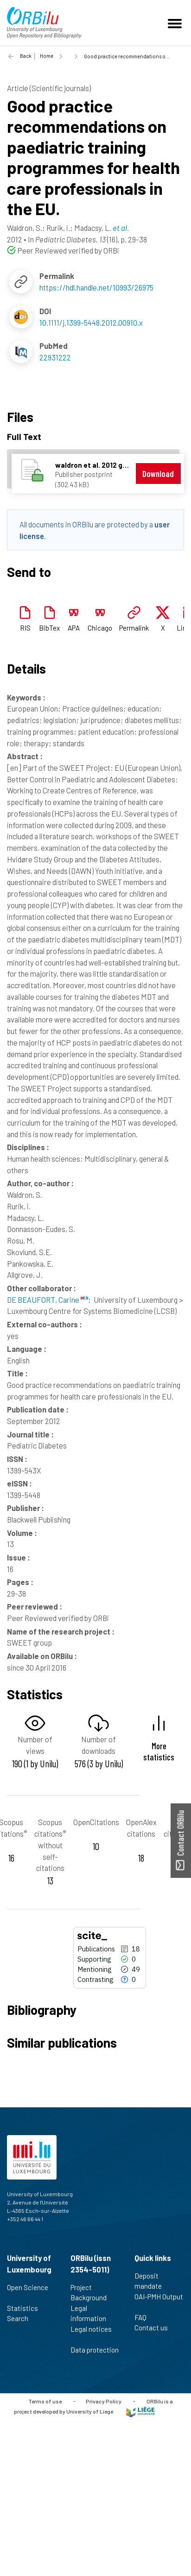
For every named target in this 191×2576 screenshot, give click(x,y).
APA (74, 628)
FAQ (144, 2317)
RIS (25, 628)
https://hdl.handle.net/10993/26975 (96, 287)
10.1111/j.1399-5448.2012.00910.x (91, 322)
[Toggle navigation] (176, 23)
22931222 (55, 357)
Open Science (27, 2292)
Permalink (134, 628)
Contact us (155, 2327)
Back (26, 56)
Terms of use (45, 2400)
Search (21, 2318)
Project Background (92, 2292)
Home (46, 56)
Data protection (94, 2355)
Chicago (100, 628)
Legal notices (91, 2334)
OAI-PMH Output (158, 2301)
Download (158, 473)
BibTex (49, 628)
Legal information (92, 2313)
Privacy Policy (103, 2400)
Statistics (26, 2308)
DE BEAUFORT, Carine (47, 1299)
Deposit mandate (152, 2281)
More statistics (158, 1751)
